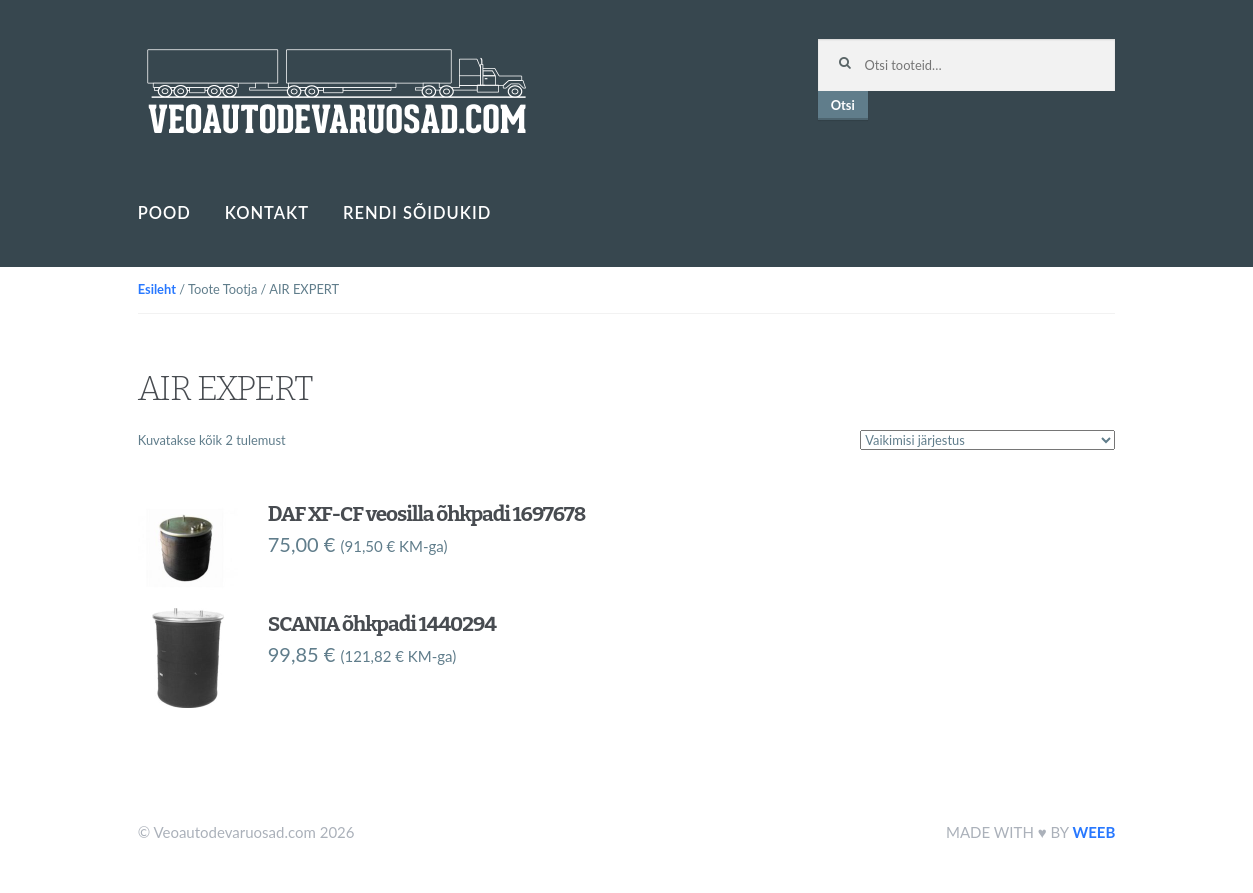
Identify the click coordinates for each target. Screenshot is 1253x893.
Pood (164, 213)
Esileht (157, 289)
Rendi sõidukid (417, 213)
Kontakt (267, 213)
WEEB (1093, 832)
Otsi (843, 105)
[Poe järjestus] (987, 440)
